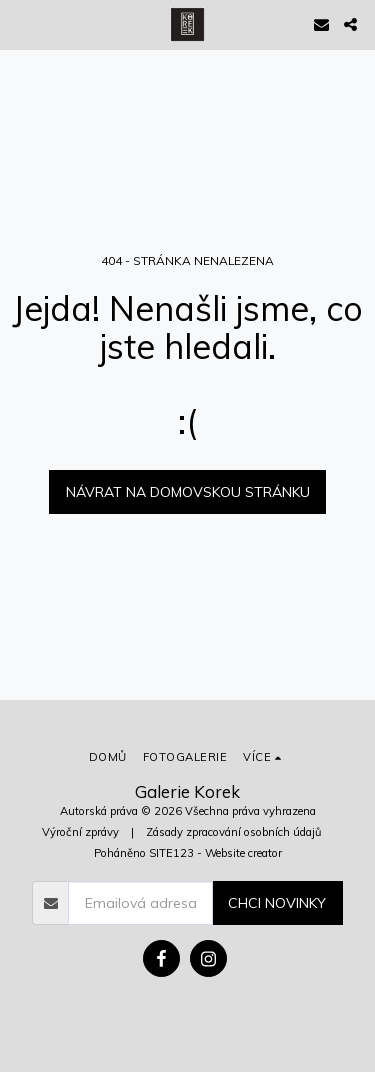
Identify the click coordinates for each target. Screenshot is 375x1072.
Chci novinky (277, 903)
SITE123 (171, 853)
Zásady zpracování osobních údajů (233, 832)
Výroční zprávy (80, 832)
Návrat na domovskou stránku (188, 492)
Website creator (243, 853)
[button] (22, 23)
